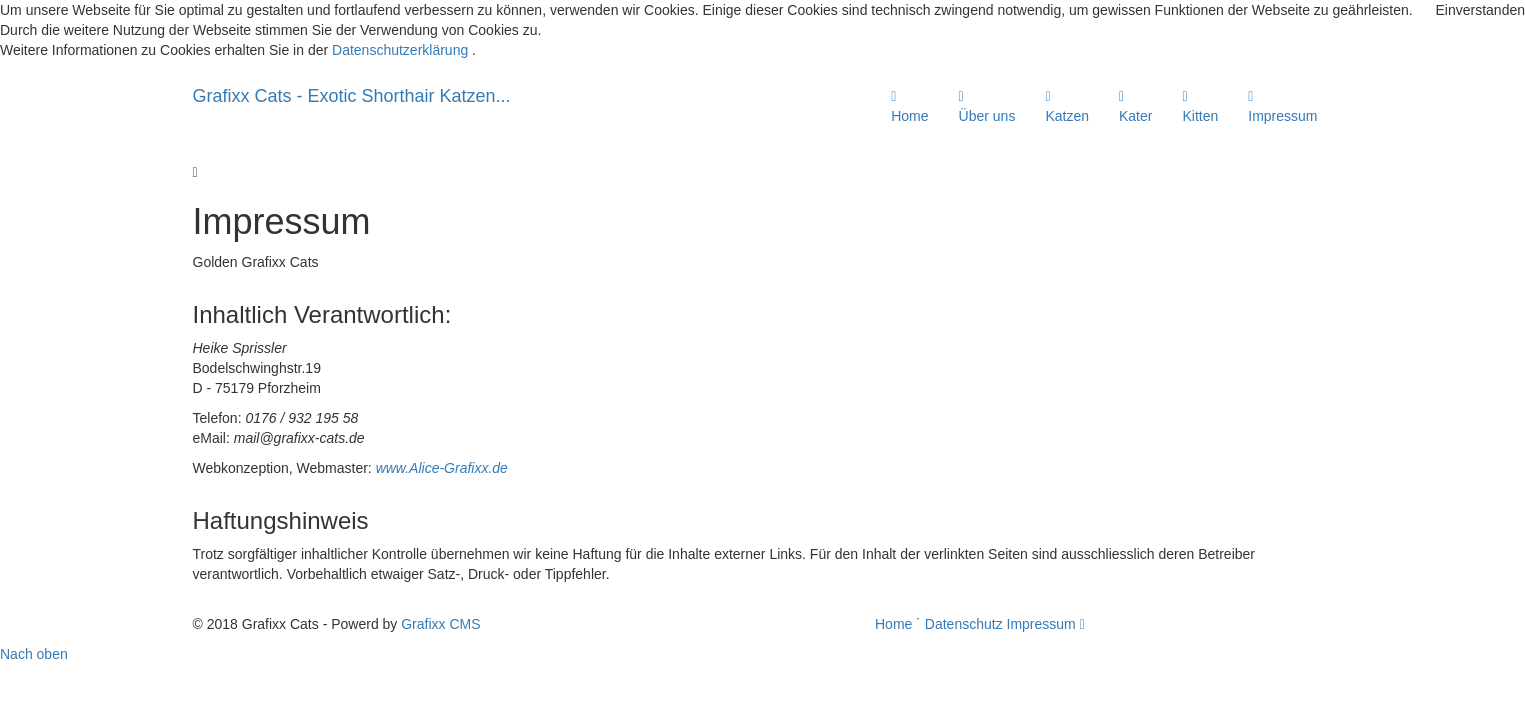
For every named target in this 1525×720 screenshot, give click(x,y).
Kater (1135, 107)
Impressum (1282, 107)
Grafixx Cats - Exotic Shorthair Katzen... (352, 96)
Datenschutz (964, 624)
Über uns (987, 107)
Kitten (1200, 107)
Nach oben (34, 654)
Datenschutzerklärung (400, 50)
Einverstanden (1480, 10)
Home (909, 107)
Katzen (1067, 107)
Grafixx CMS (440, 624)
